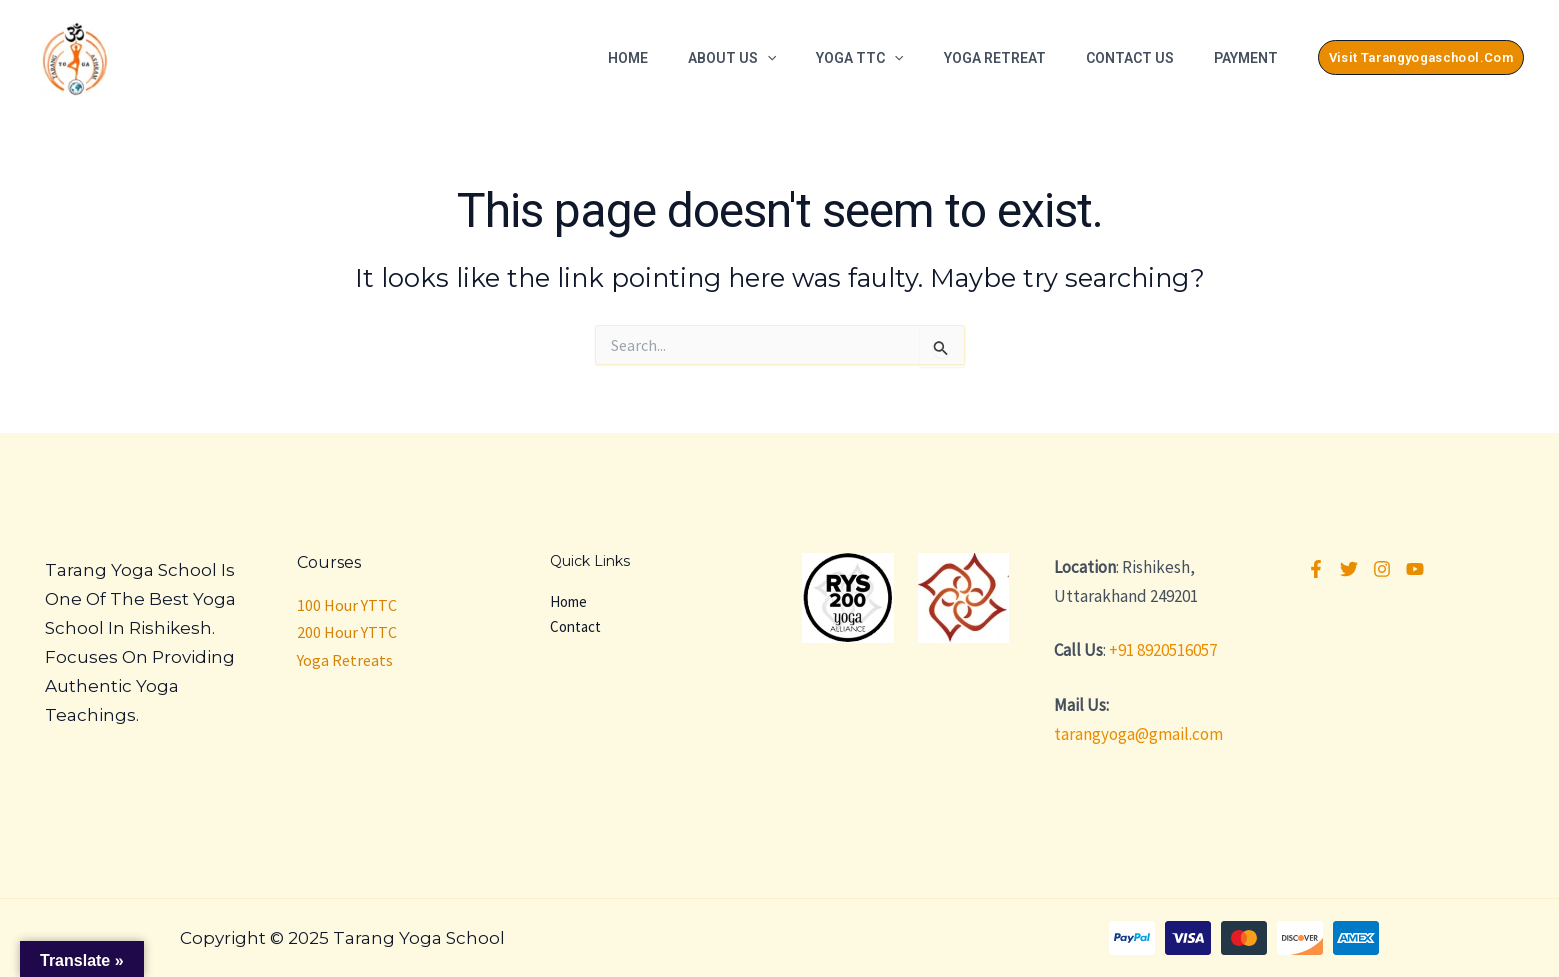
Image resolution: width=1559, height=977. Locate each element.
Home (628, 58)
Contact (575, 626)
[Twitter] (1349, 569)
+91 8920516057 (1163, 650)
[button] (1421, 57)
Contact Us (1130, 58)
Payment (1246, 58)
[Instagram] (1382, 569)
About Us (732, 58)
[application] (767, 58)
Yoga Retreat (995, 58)
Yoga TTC (859, 58)
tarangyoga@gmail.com (1138, 734)
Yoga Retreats (345, 660)
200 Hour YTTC (347, 632)
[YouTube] (1415, 569)
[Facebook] (1316, 569)
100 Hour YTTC (347, 605)
